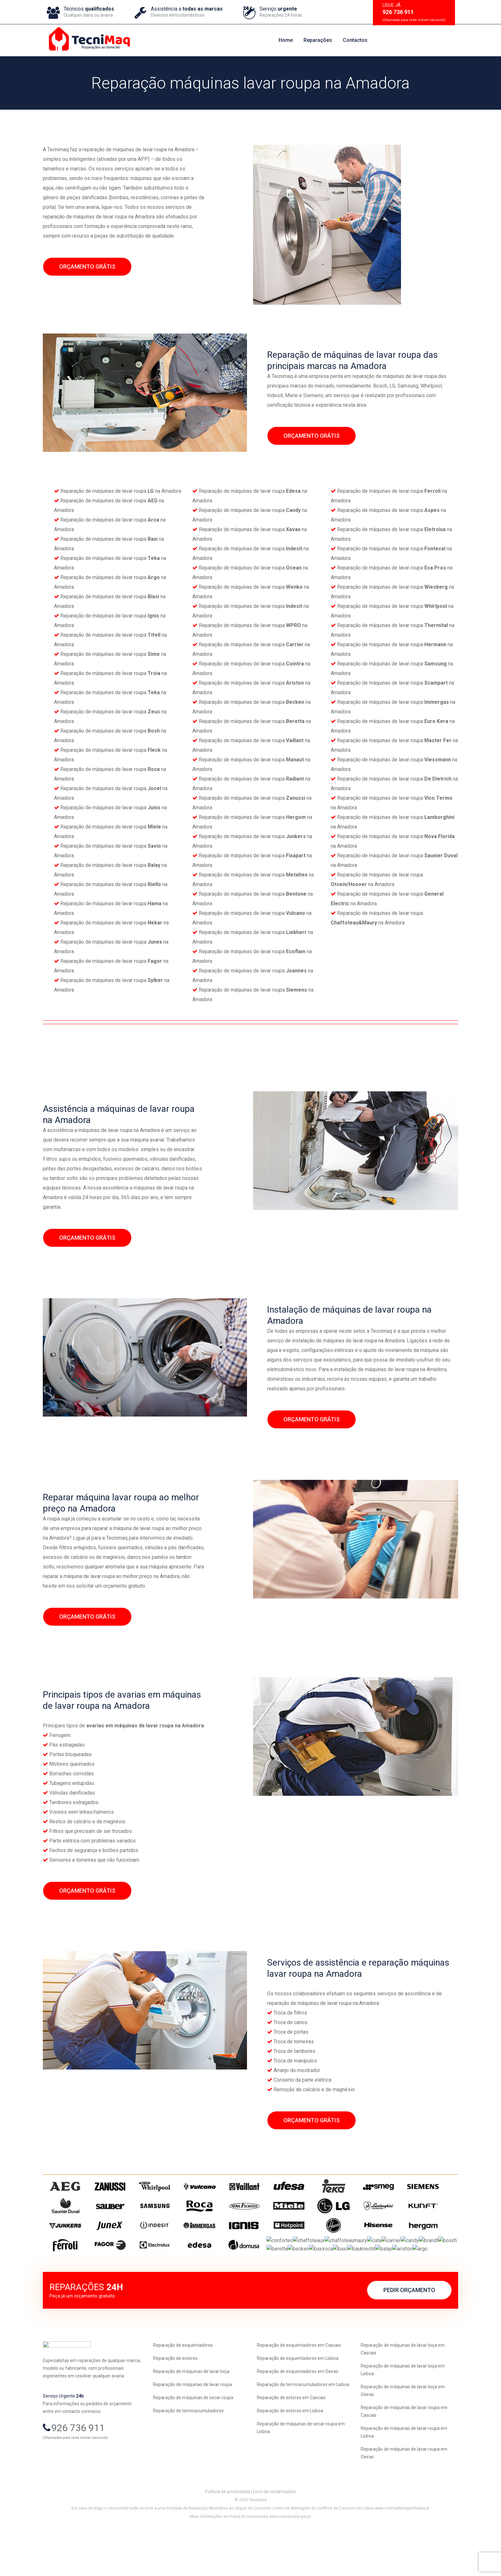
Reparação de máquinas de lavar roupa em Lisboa (404, 2465)
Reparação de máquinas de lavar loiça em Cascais (403, 2382)
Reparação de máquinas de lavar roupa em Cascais (404, 2445)
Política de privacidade (227, 2525)
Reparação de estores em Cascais (291, 2431)
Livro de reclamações (274, 2525)
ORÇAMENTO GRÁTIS (87, 266)
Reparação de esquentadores (183, 2378)
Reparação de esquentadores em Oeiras (297, 2404)
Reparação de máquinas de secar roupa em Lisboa (301, 2461)
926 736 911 (78, 2463)
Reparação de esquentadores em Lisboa (297, 2391)
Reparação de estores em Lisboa (290, 2444)
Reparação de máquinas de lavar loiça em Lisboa (403, 2403)
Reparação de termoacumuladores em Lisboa (303, 2418)
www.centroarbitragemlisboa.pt (402, 2542)
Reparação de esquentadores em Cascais (299, 2378)
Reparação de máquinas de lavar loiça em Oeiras (403, 2424)
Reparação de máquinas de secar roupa (193, 2431)
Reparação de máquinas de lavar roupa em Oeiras (404, 2486)
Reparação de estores (175, 2391)
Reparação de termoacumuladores (188, 2444)
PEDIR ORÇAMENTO (409, 2329)
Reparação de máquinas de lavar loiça (191, 2404)
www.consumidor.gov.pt (290, 2550)
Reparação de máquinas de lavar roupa (192, 2418)
